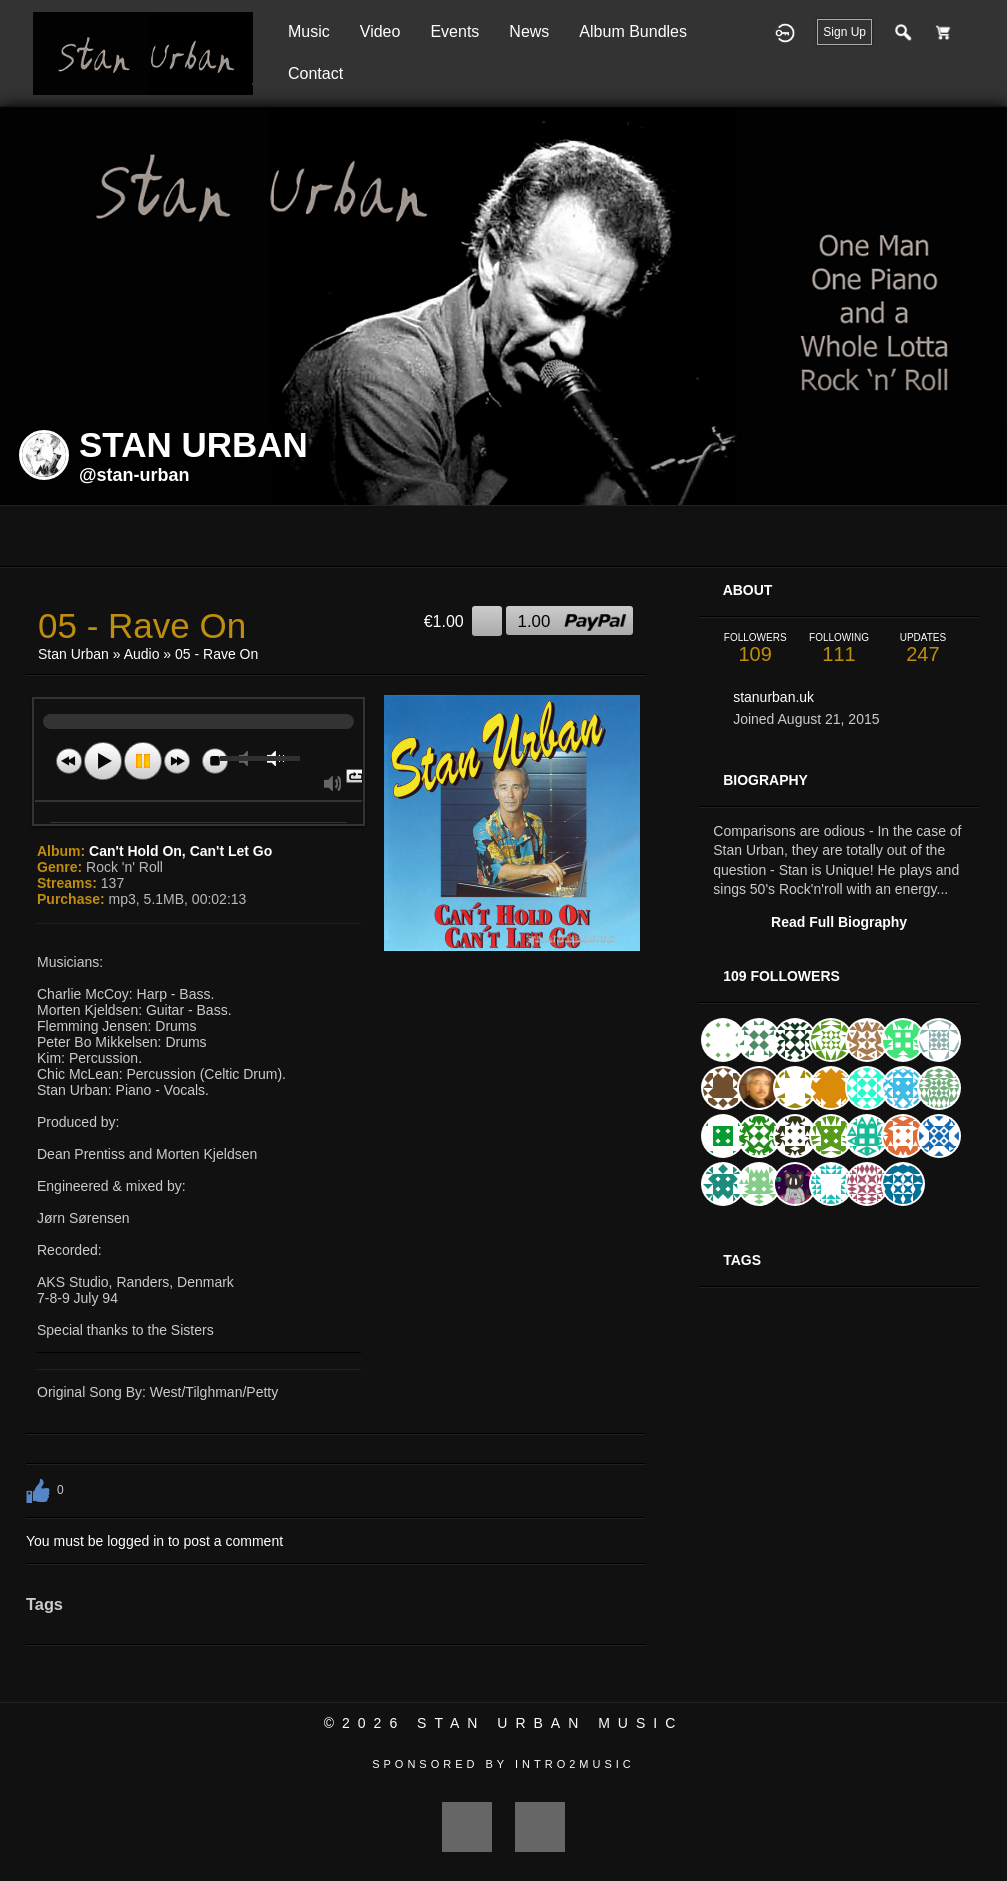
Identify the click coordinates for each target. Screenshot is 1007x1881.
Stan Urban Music (550, 1723)
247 (923, 648)
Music (309, 31)
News (529, 31)
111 (839, 648)
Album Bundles (633, 31)
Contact (315, 73)
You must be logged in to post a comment (154, 1541)
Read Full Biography (839, 922)
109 (755, 648)
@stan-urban (134, 475)
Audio (142, 654)
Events (454, 31)
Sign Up (844, 32)
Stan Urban (73, 654)
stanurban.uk (773, 697)
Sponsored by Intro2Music (503, 1764)
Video (380, 31)
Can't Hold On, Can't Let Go (180, 851)
